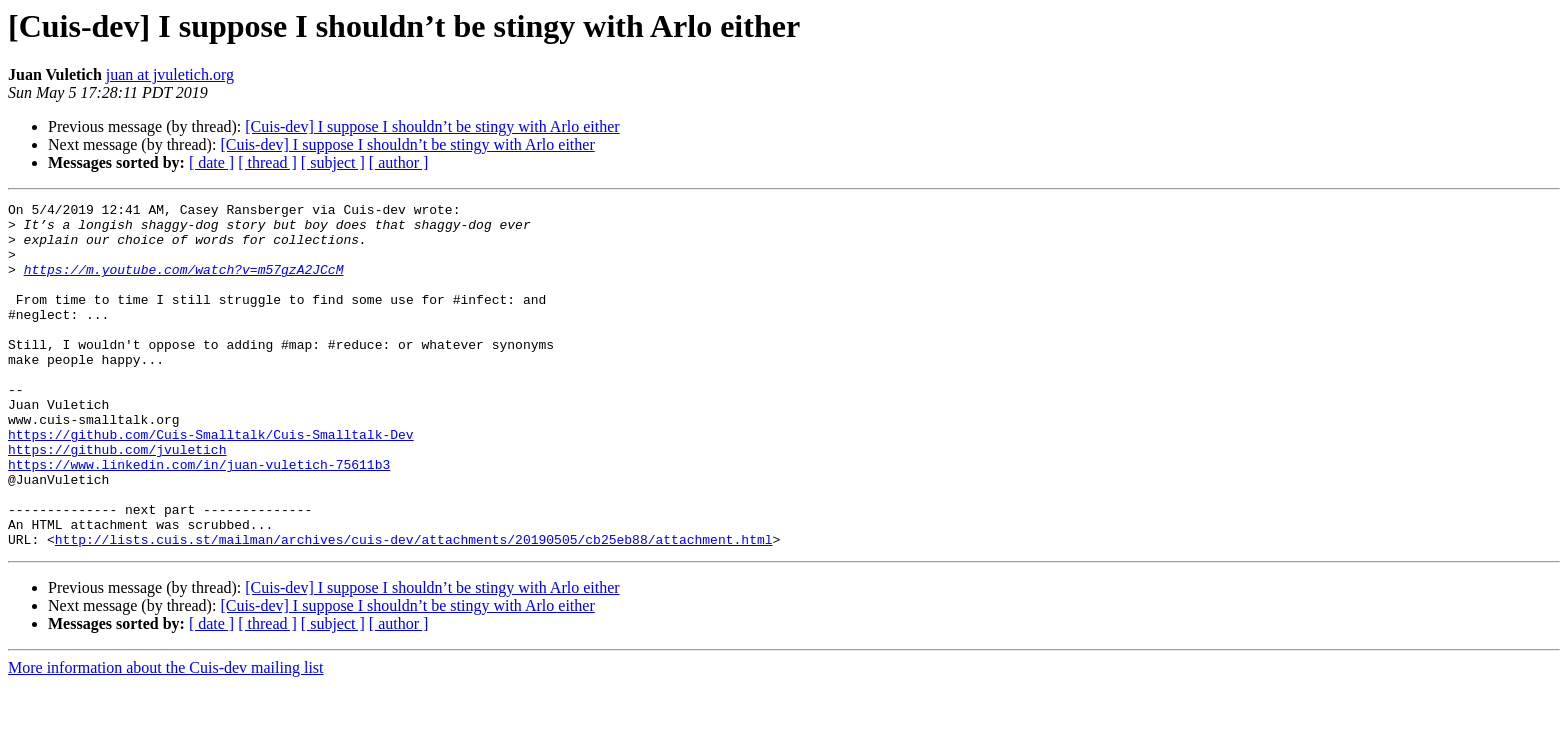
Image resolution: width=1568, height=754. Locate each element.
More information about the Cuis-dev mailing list (166, 736)
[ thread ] (267, 162)
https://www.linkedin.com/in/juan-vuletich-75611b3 (199, 518)
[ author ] (399, 162)
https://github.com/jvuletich (117, 500)
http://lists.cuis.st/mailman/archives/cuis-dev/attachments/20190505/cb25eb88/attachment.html (414, 608)
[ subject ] (333, 162)
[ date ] (211, 162)
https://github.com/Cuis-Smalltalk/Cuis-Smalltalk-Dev (211, 482)
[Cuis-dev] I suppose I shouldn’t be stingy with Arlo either (432, 126)
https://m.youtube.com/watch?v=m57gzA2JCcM (184, 284)
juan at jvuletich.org (170, 74)
